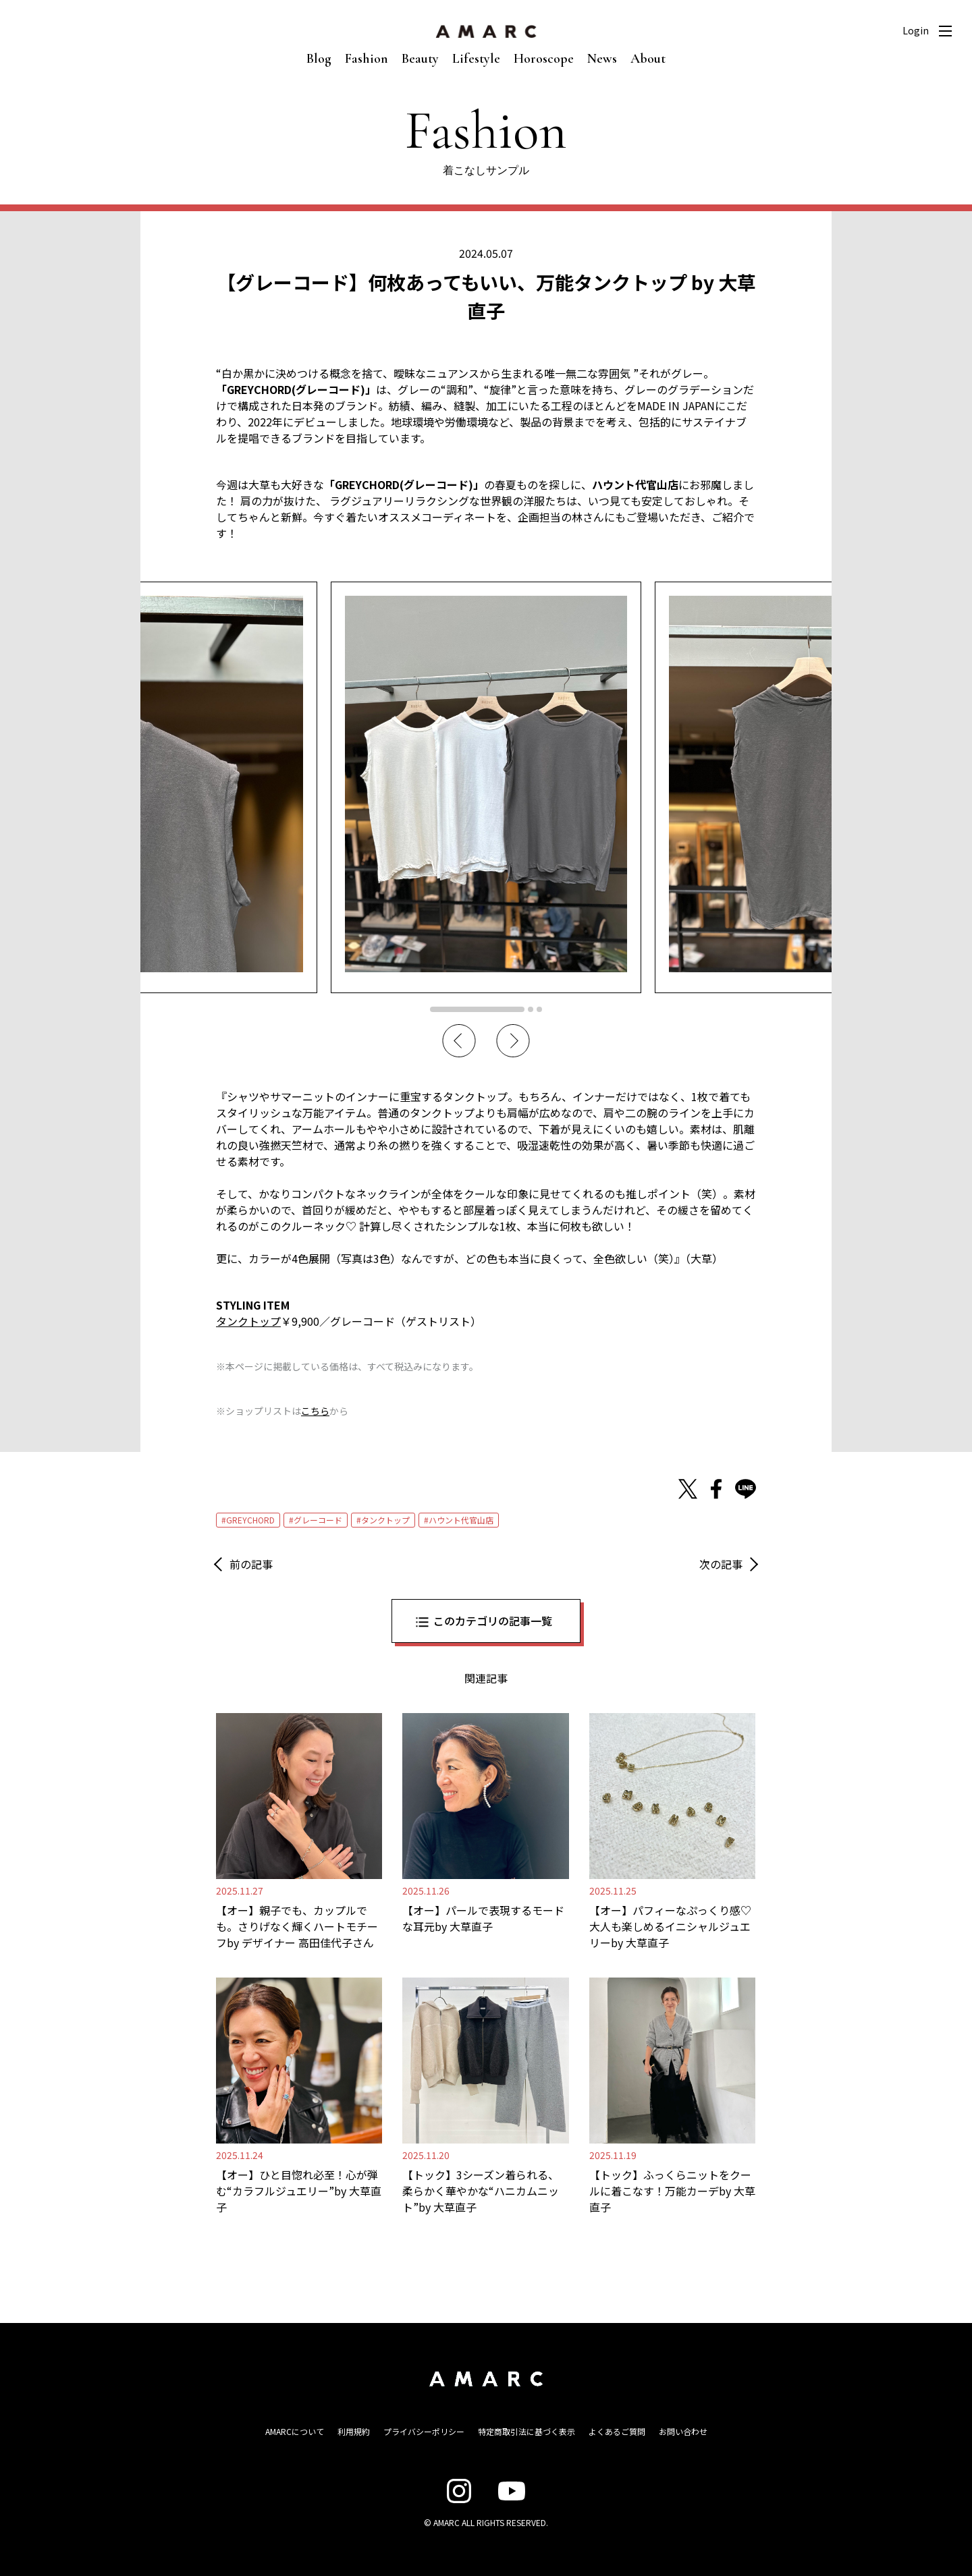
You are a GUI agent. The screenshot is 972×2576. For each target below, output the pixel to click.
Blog (318, 59)
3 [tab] (539, 1009)
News (602, 59)
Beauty (420, 59)
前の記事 (251, 1564)
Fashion (366, 59)
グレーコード (318, 1519)
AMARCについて (294, 2431)
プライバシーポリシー (423, 2431)
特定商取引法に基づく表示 (526, 2431)
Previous (459, 1041)
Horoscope (544, 59)
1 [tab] (477, 1009)
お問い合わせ (683, 2431)
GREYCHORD (250, 1519)
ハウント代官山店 (461, 1519)
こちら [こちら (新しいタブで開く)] (315, 1411)
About (648, 59)
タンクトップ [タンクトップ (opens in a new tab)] (248, 1321)
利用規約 (354, 2431)
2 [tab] (530, 1009)
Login (915, 30)
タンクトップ (385, 1519)
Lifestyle (476, 59)
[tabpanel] (486, 787)
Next (513, 1041)
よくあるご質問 (617, 2431)
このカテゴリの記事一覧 (492, 1621)
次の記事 (720, 1564)
